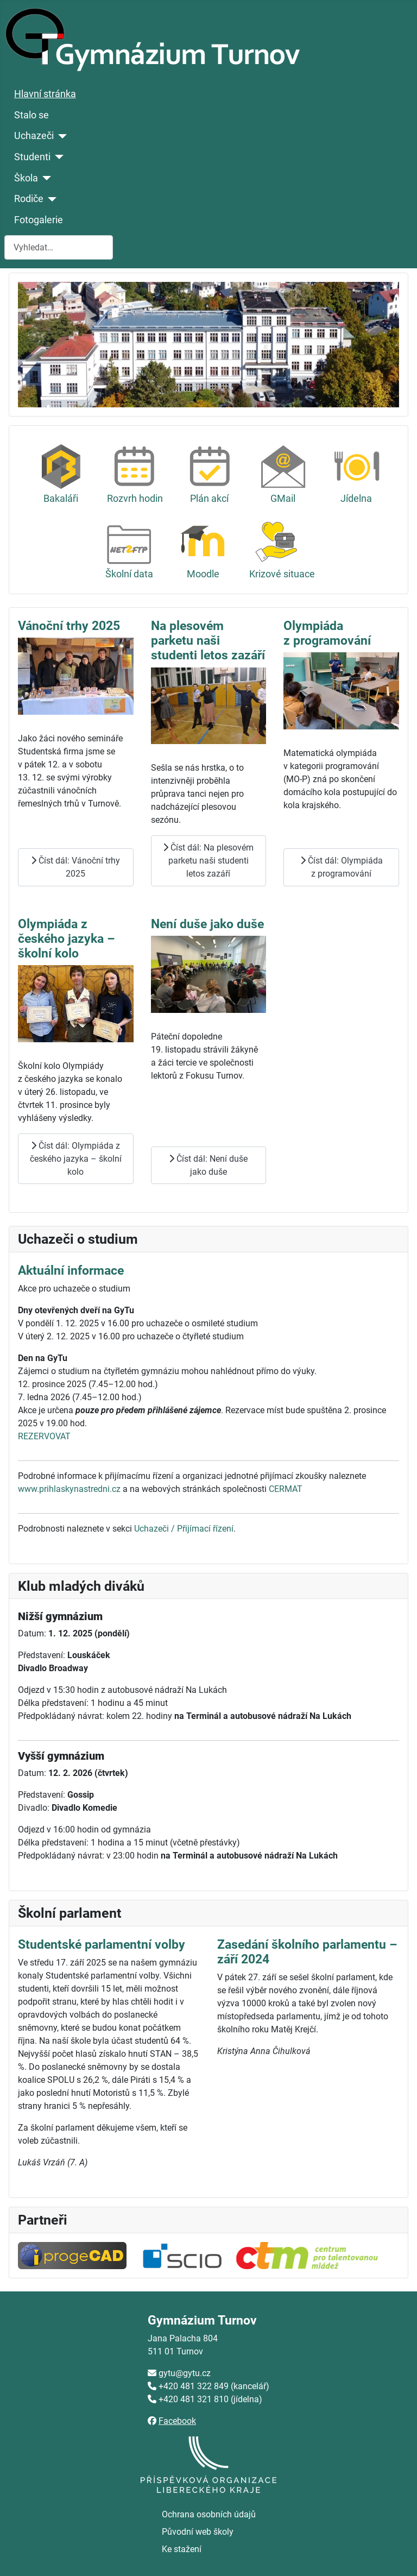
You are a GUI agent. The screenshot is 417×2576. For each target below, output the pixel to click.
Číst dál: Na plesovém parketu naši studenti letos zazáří (208, 860)
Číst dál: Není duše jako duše (208, 1165)
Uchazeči (34, 135)
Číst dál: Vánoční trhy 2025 (75, 867)
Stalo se (31, 115)
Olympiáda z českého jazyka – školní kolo (66, 939)
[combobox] (58, 247)
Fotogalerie (38, 220)
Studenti (32, 157)
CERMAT (285, 1489)
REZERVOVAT (44, 1436)
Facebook (177, 2421)
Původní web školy (197, 2532)
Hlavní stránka (45, 94)
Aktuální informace (71, 1270)
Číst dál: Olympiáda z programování (341, 867)
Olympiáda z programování (327, 633)
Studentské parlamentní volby (101, 1944)
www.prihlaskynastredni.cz (69, 1489)
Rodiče (28, 198)
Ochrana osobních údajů (209, 2514)
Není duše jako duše (207, 924)
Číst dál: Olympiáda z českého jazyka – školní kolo (76, 1159)
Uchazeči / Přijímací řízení (183, 1528)
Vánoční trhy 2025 (69, 626)
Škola (26, 178)
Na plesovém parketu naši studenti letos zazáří (208, 641)
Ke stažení (181, 2549)
